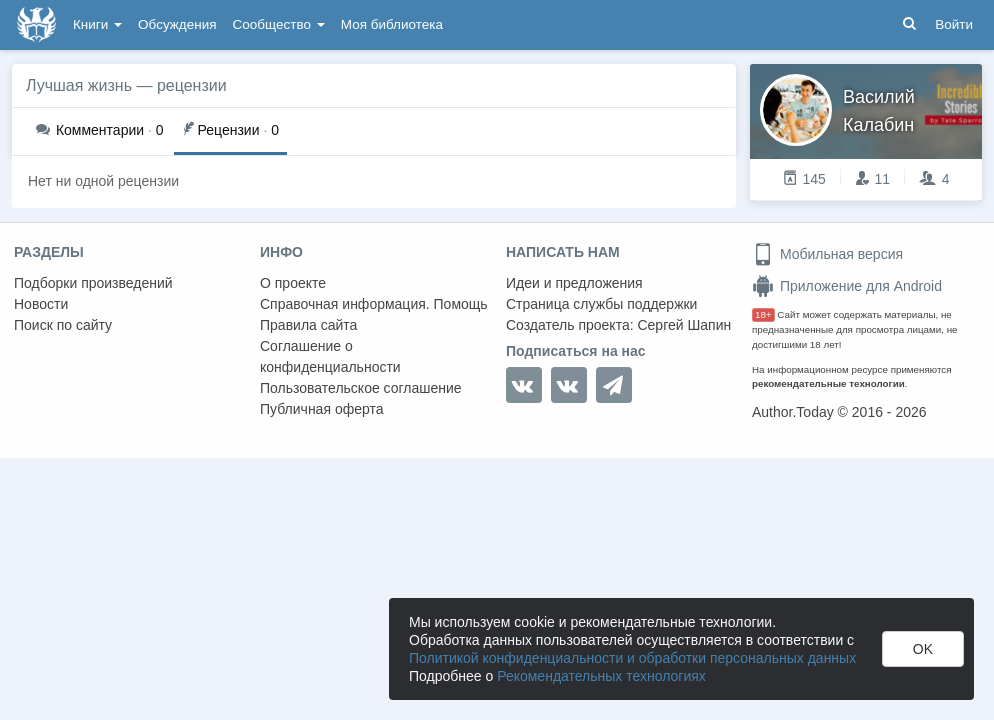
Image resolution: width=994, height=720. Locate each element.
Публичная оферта (322, 409)
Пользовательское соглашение (361, 388)
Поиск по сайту (63, 325)
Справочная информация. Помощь (374, 304)
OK (923, 649)
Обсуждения (177, 24)
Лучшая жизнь (79, 85)
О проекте (293, 283)
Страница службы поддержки (601, 304)
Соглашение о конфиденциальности (330, 356)
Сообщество (279, 24)
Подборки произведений (93, 283)
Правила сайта (308, 325)
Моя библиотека (392, 24)
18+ (763, 314)
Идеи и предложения (574, 283)
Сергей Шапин (684, 325)
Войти (954, 24)
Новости (41, 304)
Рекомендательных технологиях (601, 676)
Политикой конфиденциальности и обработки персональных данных (632, 658)
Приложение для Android (847, 286)
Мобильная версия (827, 254)
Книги (97, 24)
